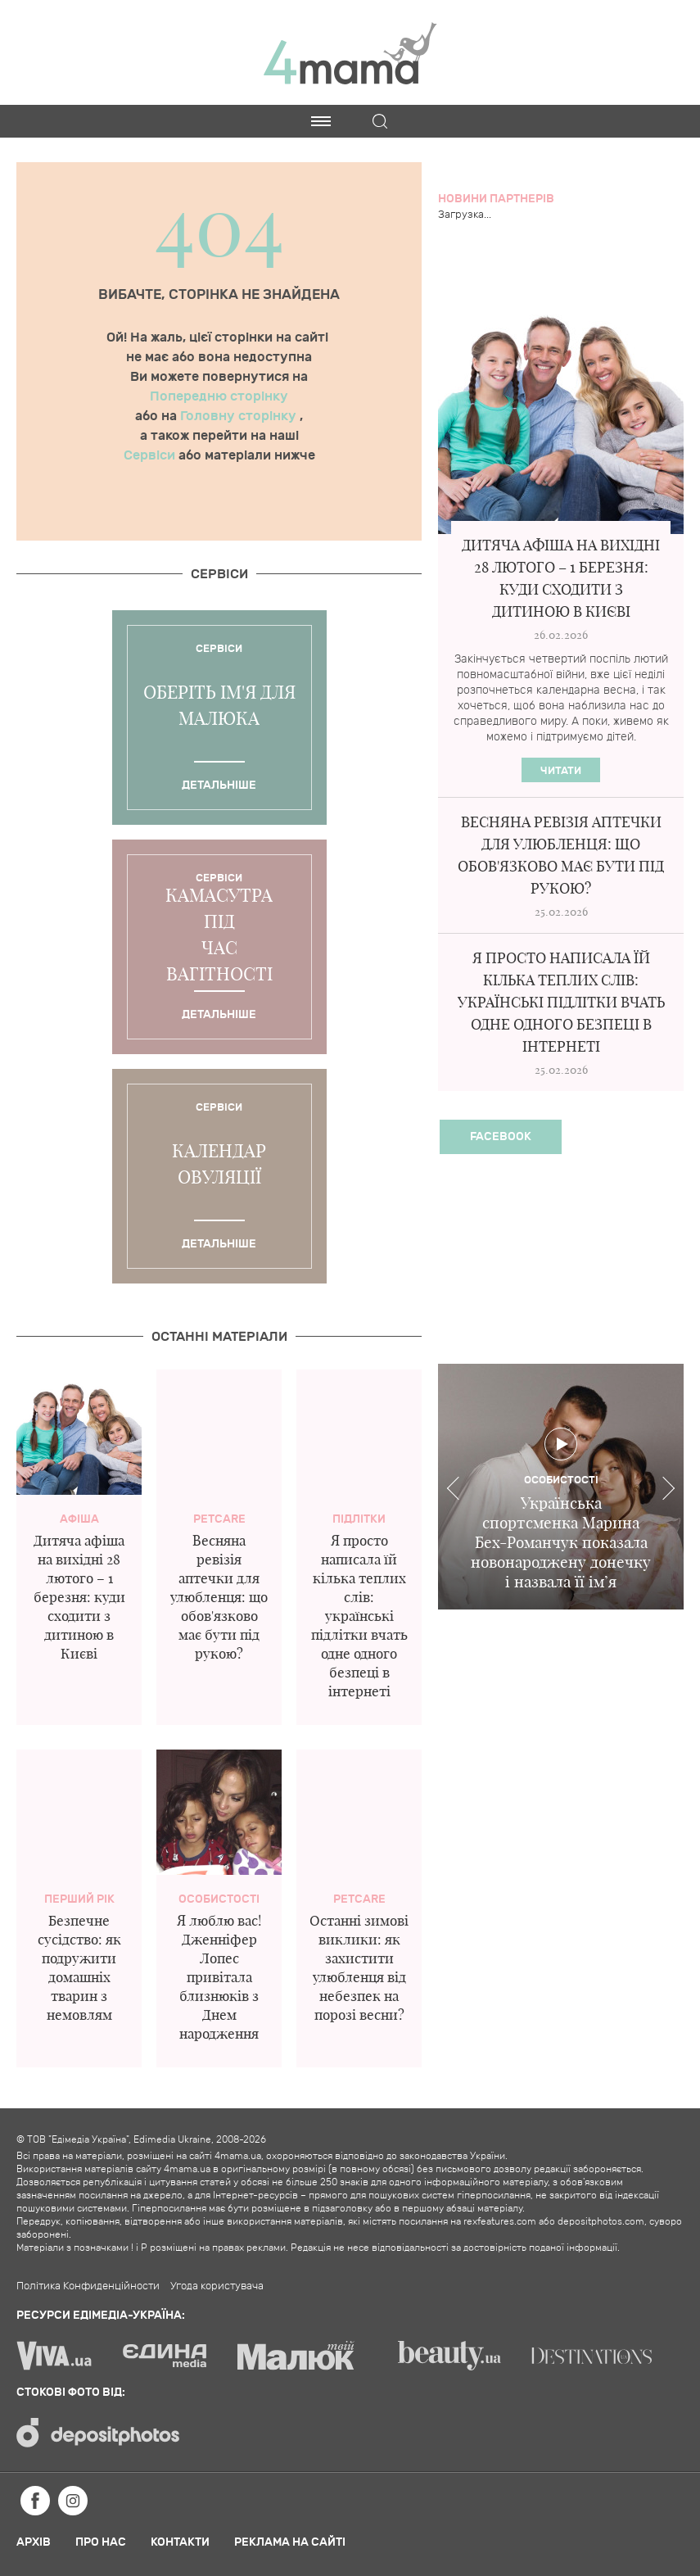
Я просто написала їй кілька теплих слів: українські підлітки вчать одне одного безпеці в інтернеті (359, 1616)
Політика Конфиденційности (88, 2286)
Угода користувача (217, 2286)
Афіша (79, 1519)
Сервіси (151, 455)
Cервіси (219, 574)
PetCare (219, 1519)
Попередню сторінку (219, 396)
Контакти (180, 2542)
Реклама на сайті (289, 2542)
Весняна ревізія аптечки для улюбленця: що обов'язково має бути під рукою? (219, 1597)
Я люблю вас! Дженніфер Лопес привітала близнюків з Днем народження (219, 1977)
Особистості (219, 1899)
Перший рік (79, 1899)
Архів (33, 2542)
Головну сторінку (240, 416)
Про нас (100, 2542)
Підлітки (359, 1519)
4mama (350, 52)
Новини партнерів (496, 199)
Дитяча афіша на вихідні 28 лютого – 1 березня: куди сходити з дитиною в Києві (79, 1597)
